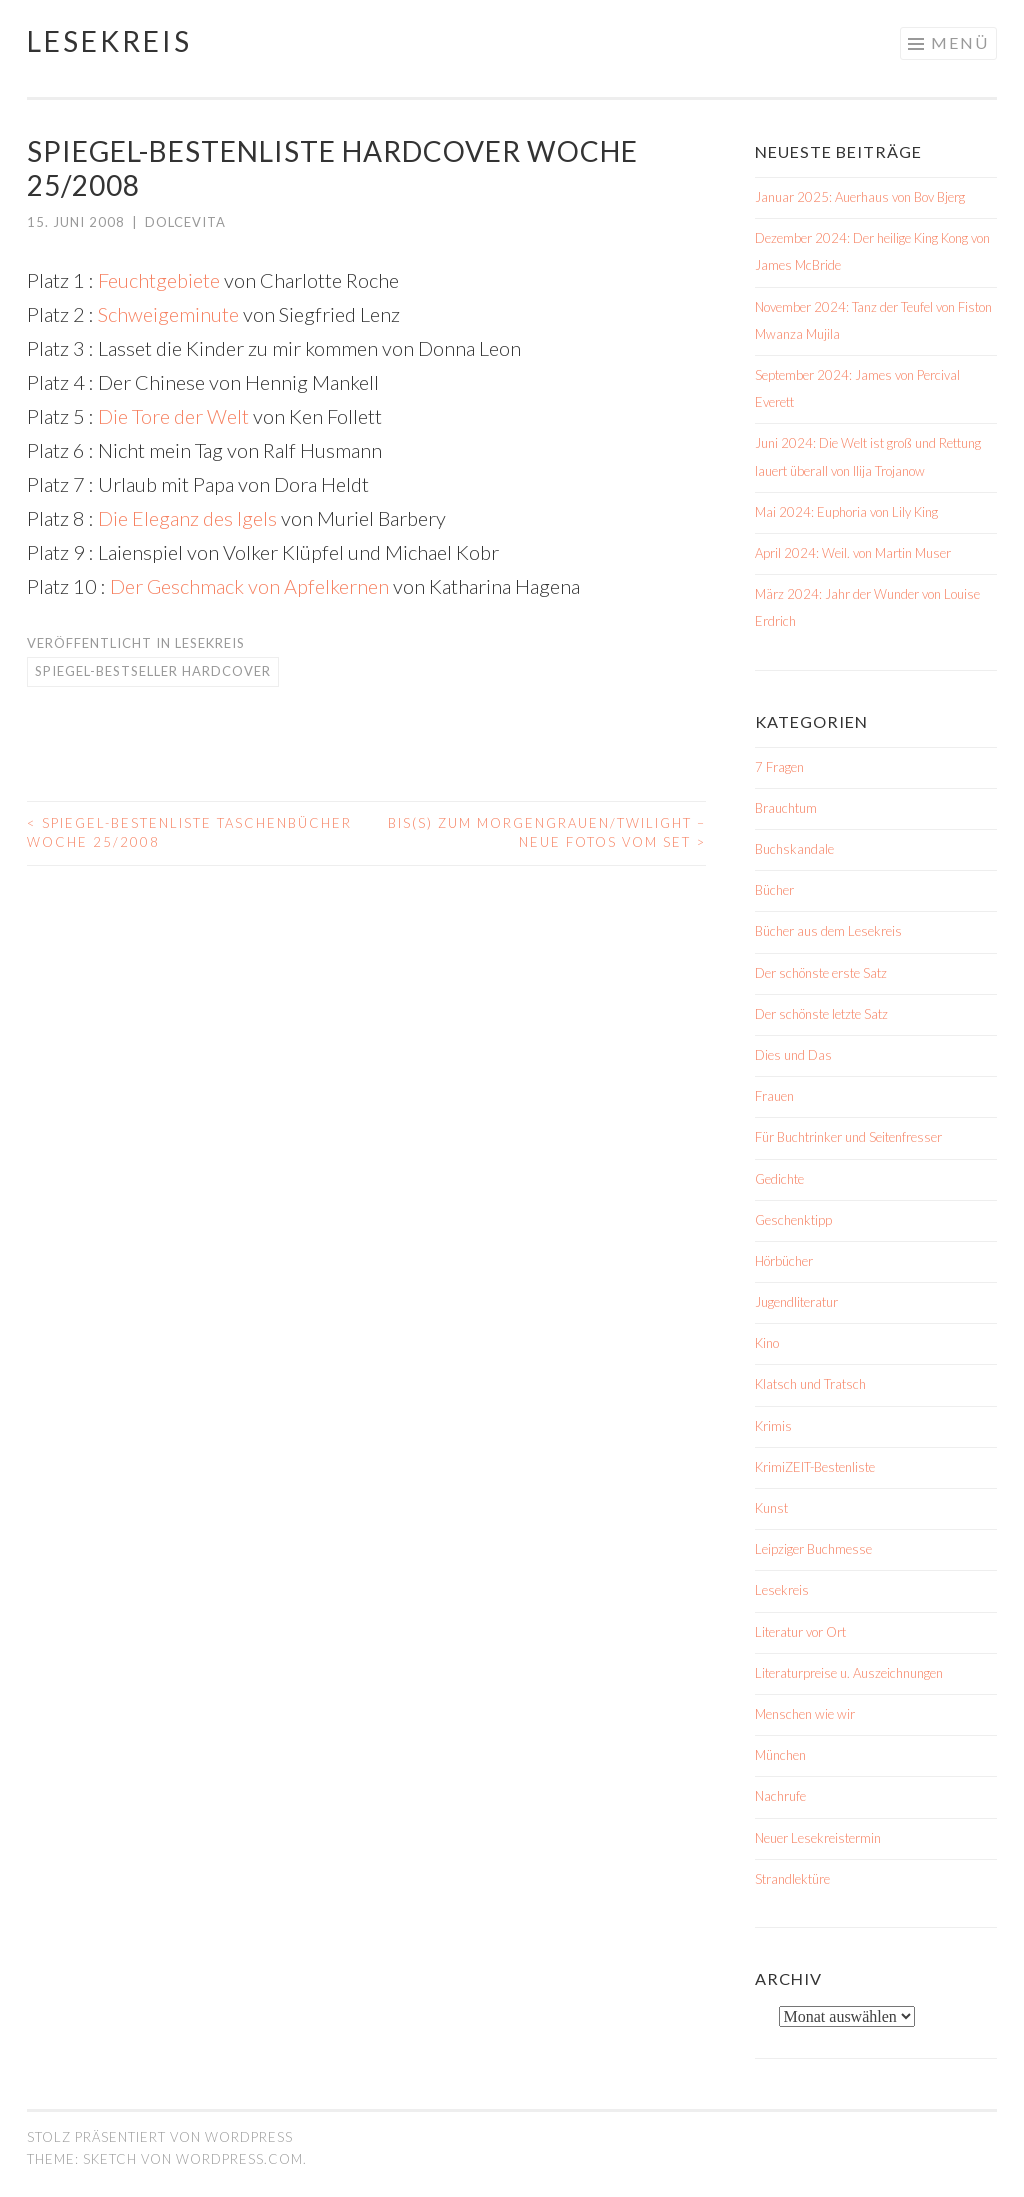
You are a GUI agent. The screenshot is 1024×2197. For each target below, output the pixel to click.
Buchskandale (794, 849)
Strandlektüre (792, 1879)
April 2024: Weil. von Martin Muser (853, 553)
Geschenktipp (793, 1220)
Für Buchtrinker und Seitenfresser (848, 1137)
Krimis (773, 1426)
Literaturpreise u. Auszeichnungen (849, 1673)
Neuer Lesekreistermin (818, 1838)
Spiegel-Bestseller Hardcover (153, 671)
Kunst (771, 1508)
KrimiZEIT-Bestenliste (815, 1467)
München (780, 1755)
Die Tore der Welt (173, 416)
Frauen (774, 1096)
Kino (767, 1343)
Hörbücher (784, 1261)
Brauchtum (786, 808)
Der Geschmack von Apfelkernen (249, 586)
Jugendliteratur (796, 1302)
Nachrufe (780, 1796)
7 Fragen (779, 767)
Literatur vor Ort (800, 1632)
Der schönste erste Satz (821, 973)
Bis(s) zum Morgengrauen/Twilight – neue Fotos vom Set (547, 833)
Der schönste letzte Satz (821, 1014)
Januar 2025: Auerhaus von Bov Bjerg (860, 197)
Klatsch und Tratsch (810, 1384)
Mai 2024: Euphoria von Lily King (846, 512)
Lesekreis (109, 41)
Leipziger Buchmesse (813, 1549)
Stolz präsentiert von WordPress (160, 2137)
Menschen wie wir (805, 1714)
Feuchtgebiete (159, 280)
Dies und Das (793, 1055)
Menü (960, 42)
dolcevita (185, 222)
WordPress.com (239, 2159)
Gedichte (779, 1179)
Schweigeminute (166, 314)
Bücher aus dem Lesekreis (828, 931)
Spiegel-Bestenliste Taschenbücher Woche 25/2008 (189, 833)
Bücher (774, 890)
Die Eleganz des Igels (187, 518)
